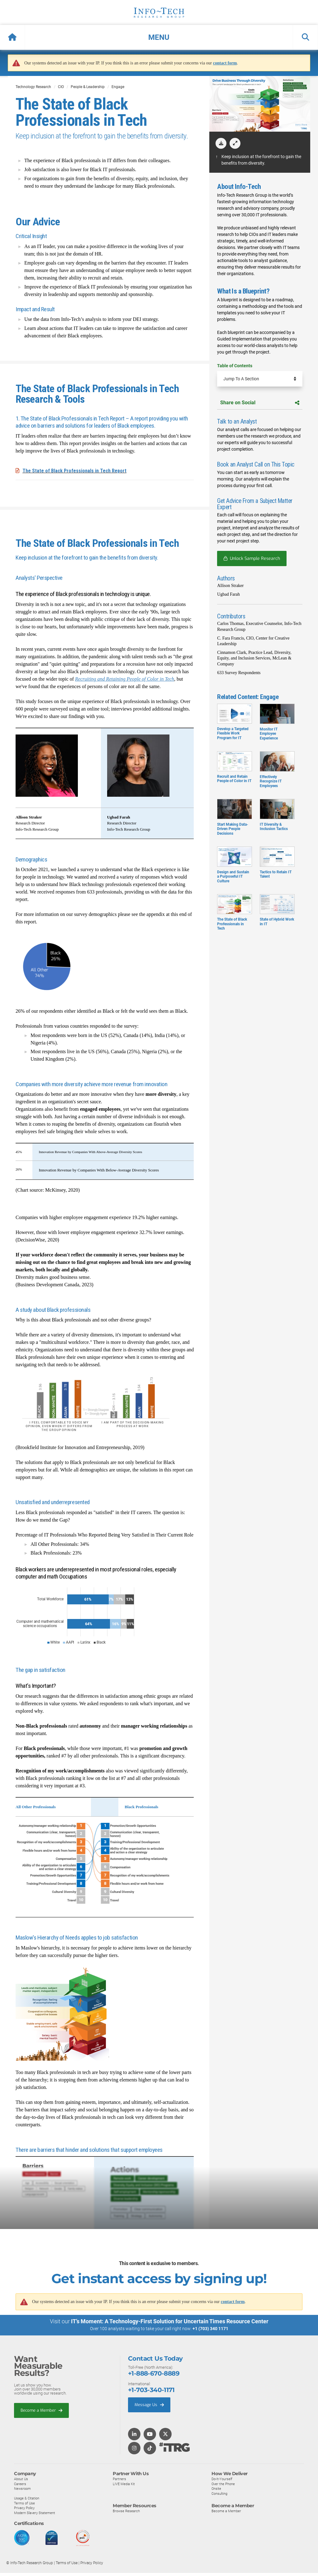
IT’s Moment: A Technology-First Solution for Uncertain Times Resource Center (169, 2321)
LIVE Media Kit (124, 2483)
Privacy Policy (24, 2508)
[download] (221, 143)
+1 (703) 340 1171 (210, 2328)
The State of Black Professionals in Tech (234, 917)
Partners (119, 2478)
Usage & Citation (26, 2498)
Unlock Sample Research (255, 558)
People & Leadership (88, 87)
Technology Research (33, 87)
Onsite (216, 2488)
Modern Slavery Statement (34, 2512)
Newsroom (22, 2488)
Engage (118, 87)
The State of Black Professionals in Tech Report (74, 471)
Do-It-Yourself (221, 2478)
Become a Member (41, 2410)
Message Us (149, 2404)
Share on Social (259, 403)
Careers (20, 2483)
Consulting (219, 2493)
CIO (61, 87)
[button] (159, 37)
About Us (21, 2478)
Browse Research (126, 2510)
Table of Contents (234, 365)
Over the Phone (223, 2483)
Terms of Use (24, 2503)
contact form (225, 63)
